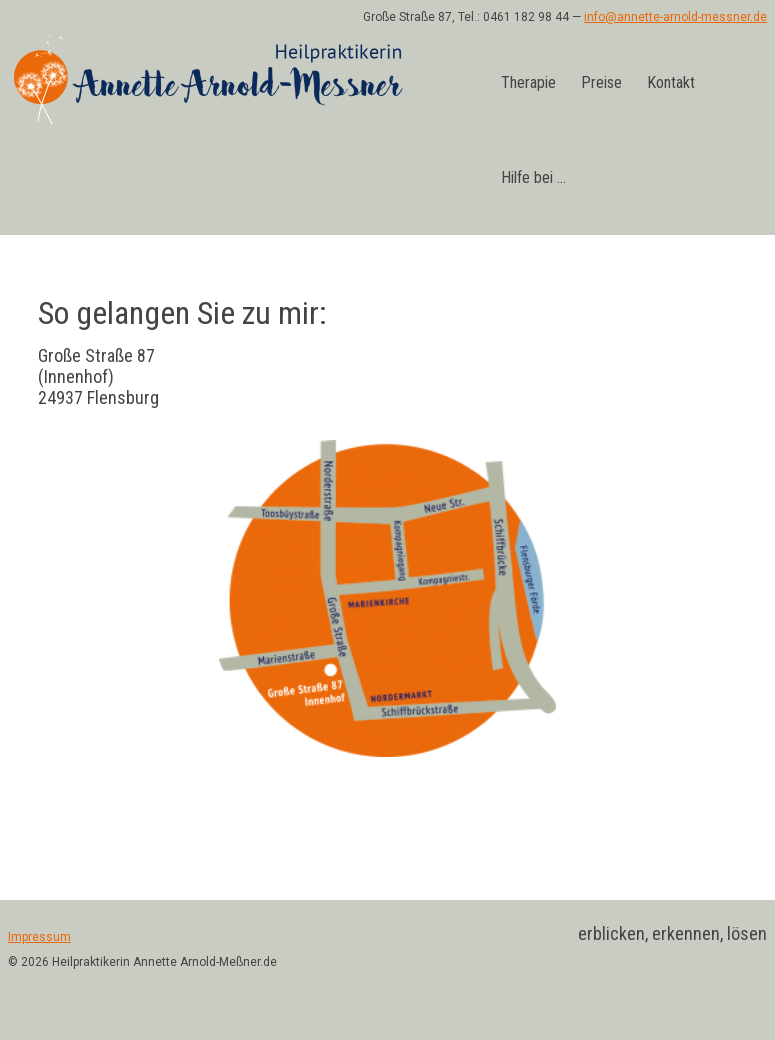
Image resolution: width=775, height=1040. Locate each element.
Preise (601, 82)
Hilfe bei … (533, 177)
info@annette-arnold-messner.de (675, 17)
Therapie (528, 82)
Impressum (39, 937)
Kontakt (671, 82)
